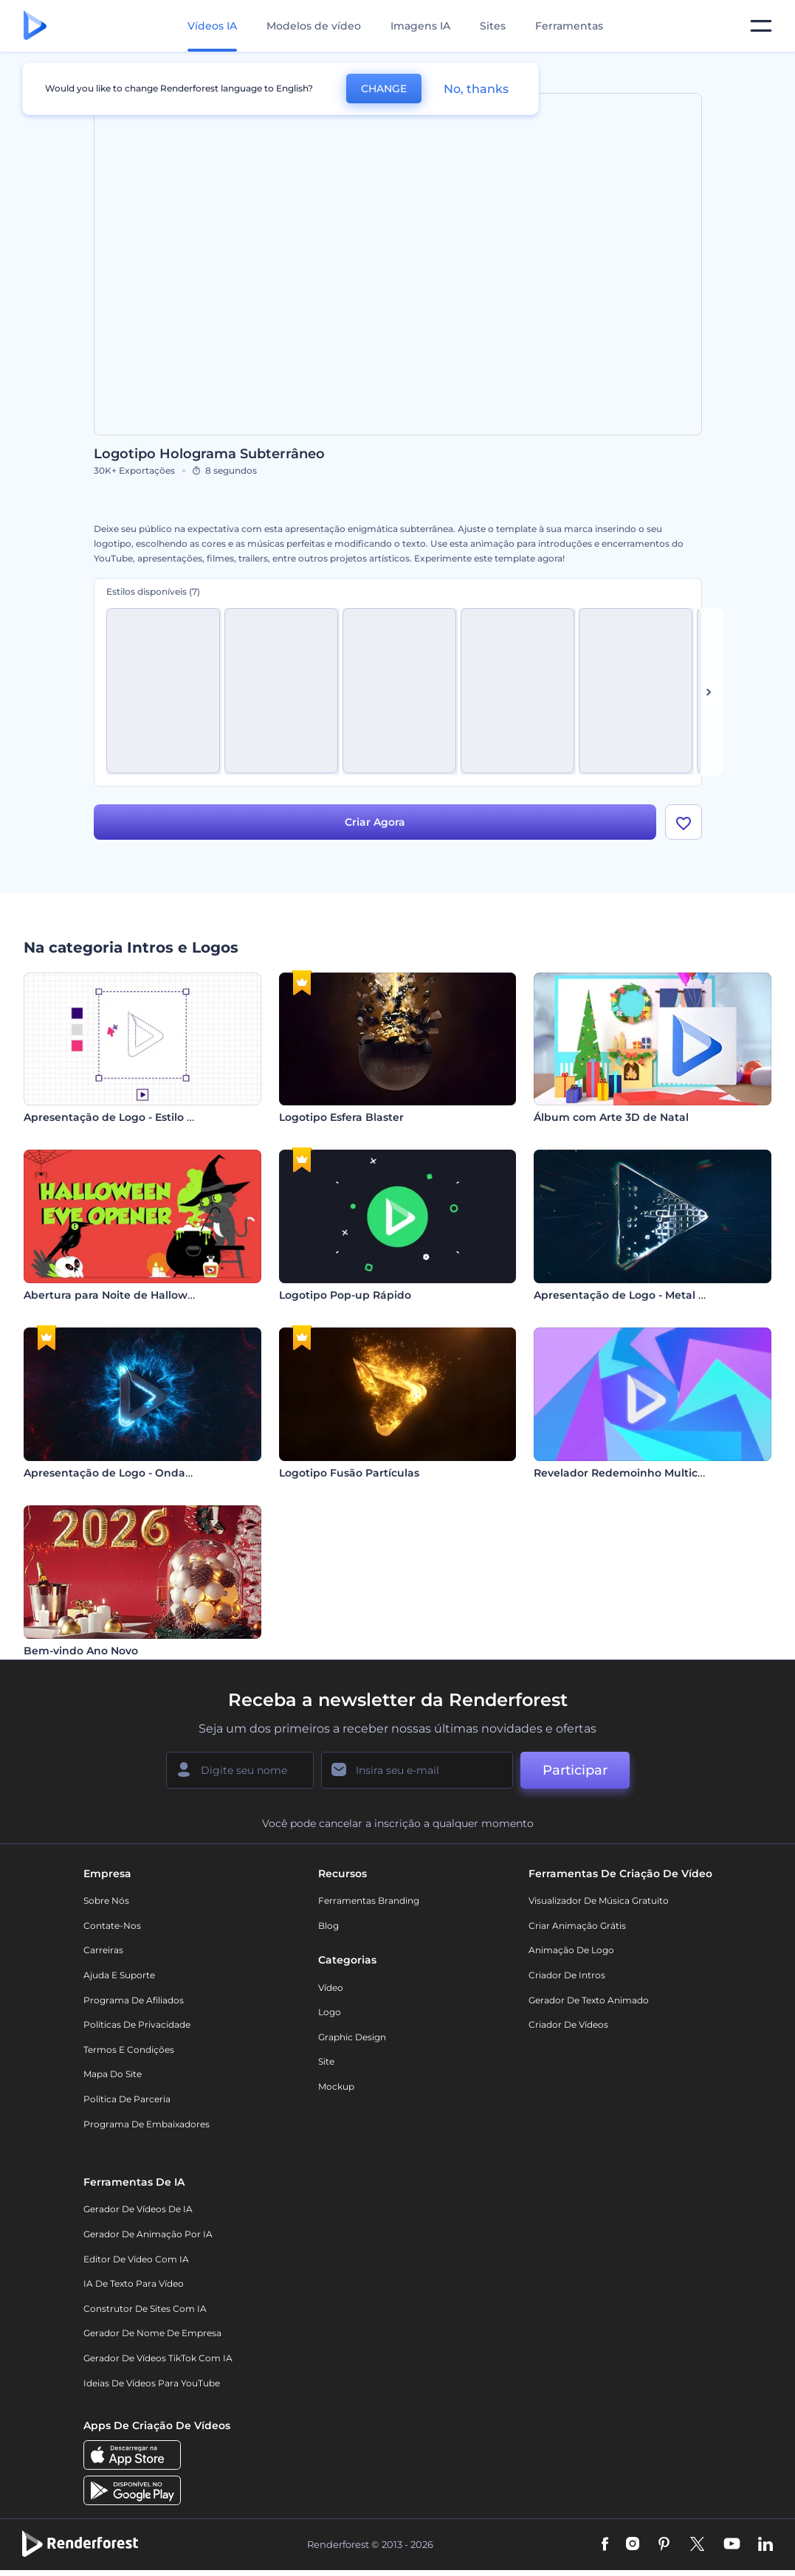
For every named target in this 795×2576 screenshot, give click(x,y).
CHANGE (384, 88)
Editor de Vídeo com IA (136, 2259)
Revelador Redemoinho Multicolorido (634, 1472)
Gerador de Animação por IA (148, 2234)
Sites (493, 25)
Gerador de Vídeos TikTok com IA (158, 2357)
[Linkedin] (765, 2545)
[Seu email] (417, 1770)
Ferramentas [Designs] (569, 25)
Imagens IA (420, 25)
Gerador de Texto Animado (589, 2000)
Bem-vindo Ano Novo (81, 1650)
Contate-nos (112, 1925)
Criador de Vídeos (568, 2024)
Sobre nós (106, 1900)
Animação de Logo (571, 1949)
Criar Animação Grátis (577, 1925)
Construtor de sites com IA (145, 2308)
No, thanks (476, 89)
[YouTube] (731, 2545)
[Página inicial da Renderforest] (35, 26)
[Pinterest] (664, 2545)
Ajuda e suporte (119, 1975)
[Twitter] (697, 2545)
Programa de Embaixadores (146, 2124)
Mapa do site (112, 2073)
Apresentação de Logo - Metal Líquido (636, 1295)
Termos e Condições (128, 2049)
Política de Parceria (127, 2098)
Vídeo (330, 1987)
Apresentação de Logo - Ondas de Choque (138, 1472)
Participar (575, 1770)
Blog (328, 1925)
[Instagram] (632, 2545)
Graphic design (352, 2037)
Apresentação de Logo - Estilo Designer (130, 1117)
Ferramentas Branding (368, 1900)
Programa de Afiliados (133, 2000)
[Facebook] (605, 2545)
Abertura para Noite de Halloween (116, 1295)
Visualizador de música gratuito (599, 1900)
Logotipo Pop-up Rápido (345, 1295)
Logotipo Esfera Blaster (341, 1117)
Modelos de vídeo (313, 25)
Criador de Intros (567, 1975)
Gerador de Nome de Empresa (152, 2332)
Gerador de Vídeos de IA (138, 2208)
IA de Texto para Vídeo (133, 2283)
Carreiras (103, 1949)
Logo (329, 2011)
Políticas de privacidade (136, 2024)
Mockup (336, 2086)
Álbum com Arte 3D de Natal (611, 1117)
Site (326, 2061)
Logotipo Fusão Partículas (349, 1472)
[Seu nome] (240, 1770)
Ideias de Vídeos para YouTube (151, 2383)
